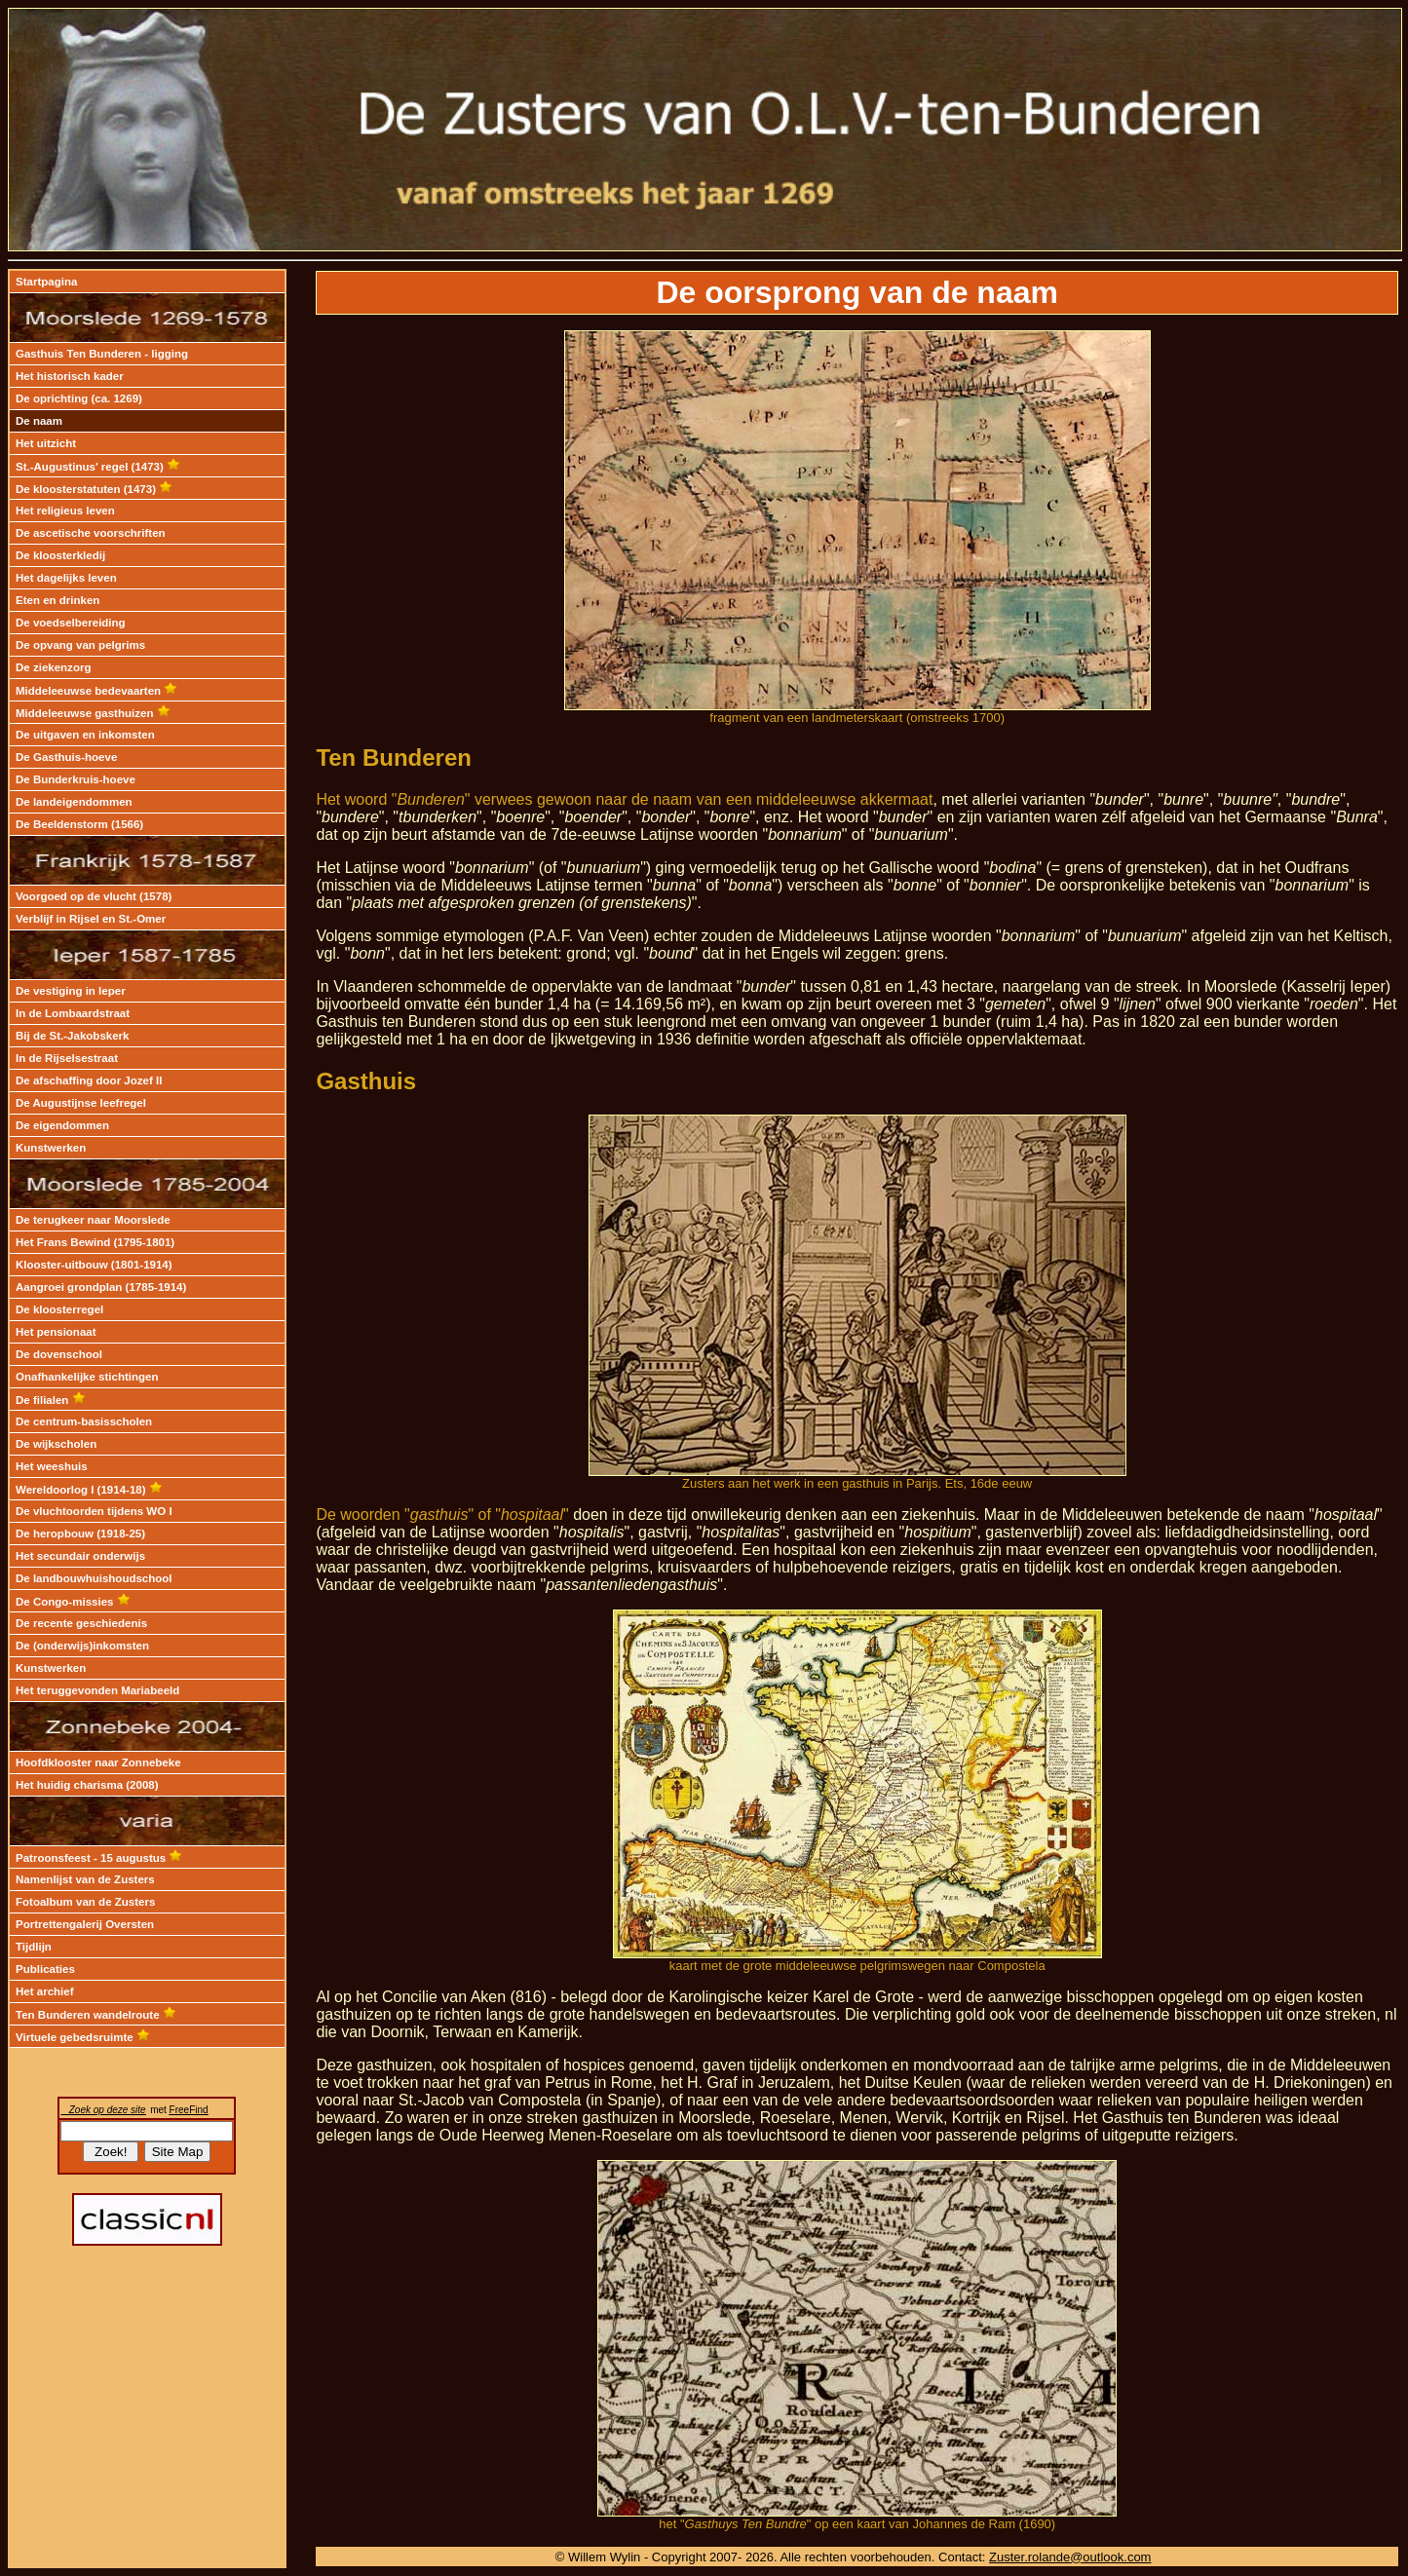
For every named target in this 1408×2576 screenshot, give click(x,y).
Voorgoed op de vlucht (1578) (93, 896)
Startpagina (46, 281)
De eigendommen (62, 1125)
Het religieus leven (65, 510)
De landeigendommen (74, 802)
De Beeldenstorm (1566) (79, 824)
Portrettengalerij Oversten (85, 1924)
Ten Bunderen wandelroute (96, 2015)
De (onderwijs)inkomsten (82, 1645)
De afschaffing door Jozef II (89, 1080)
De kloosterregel (59, 1309)
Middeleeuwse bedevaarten (96, 691)
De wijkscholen (56, 1444)
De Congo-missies (73, 1602)
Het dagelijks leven (66, 578)
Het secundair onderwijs (80, 1556)
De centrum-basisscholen (84, 1421)
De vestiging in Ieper (71, 991)
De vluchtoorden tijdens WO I (94, 1511)
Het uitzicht (46, 443)
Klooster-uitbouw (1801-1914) (94, 1264)
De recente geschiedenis (81, 1623)
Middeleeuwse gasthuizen (93, 713)
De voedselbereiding (71, 622)
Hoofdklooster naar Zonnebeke (98, 1762)
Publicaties (45, 1969)
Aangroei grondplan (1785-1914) (101, 1287)
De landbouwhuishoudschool (94, 1578)
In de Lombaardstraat (73, 1013)
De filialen (51, 1400)
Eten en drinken (57, 600)
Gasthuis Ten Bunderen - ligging (102, 354)
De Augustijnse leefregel (81, 1103)
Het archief (45, 1991)
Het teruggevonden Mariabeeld (97, 1690)
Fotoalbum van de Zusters (85, 1902)
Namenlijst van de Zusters (85, 1879)
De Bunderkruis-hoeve (75, 779)
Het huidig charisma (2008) (87, 1785)
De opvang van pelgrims (80, 645)
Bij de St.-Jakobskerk (72, 1036)
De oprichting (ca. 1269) (79, 398)
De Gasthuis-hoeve (66, 757)
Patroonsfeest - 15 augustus (99, 1858)
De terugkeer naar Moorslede (93, 1220)
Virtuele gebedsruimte (83, 2037)
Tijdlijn (34, 1946)
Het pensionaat (56, 1332)
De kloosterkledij (60, 555)
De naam (39, 421)
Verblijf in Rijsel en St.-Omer (91, 919)
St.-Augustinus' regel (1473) (98, 467)
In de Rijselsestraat (67, 1058)
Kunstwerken (51, 1148)
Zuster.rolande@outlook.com (1070, 2557)
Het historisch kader (70, 376)
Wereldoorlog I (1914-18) (89, 1490)
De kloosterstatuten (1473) (94, 489)
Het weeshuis (52, 1466)
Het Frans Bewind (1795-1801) (95, 1242)
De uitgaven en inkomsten (85, 734)
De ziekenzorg (53, 667)
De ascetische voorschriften (91, 533)
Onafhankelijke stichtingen (87, 1377)
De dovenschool (59, 1354)
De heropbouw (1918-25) (80, 1533)
